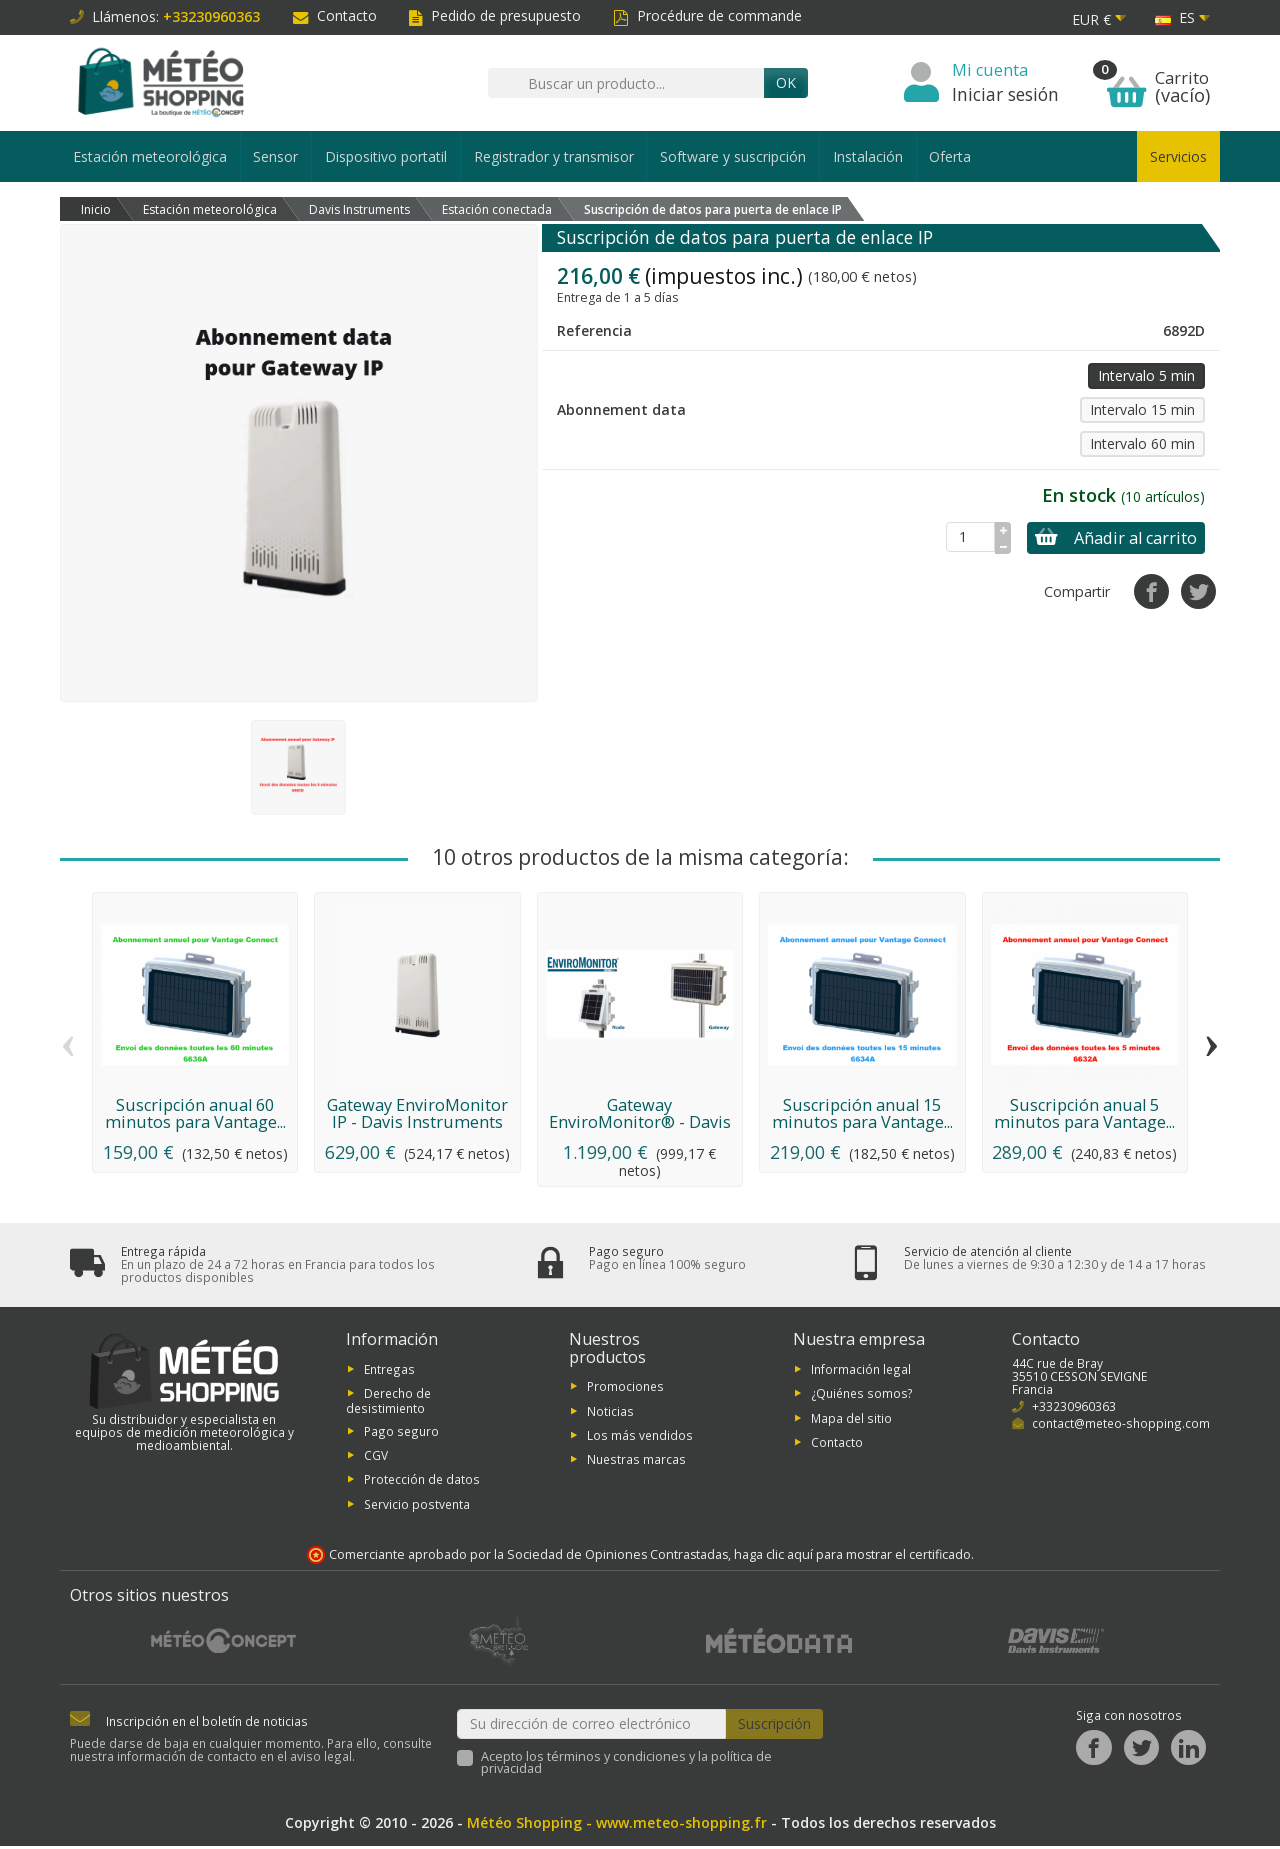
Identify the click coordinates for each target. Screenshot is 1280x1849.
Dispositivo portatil (386, 156)
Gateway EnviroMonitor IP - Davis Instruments (417, 1113)
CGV (376, 1458)
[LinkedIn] (1188, 1750)
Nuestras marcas (636, 1462)
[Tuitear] (1198, 591)
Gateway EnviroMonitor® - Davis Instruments (640, 1121)
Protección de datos (422, 1482)
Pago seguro (401, 1433)
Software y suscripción (733, 156)
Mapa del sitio (851, 1420)
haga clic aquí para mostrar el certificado (852, 1557)
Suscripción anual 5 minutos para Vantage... (1084, 1113)
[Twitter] (1141, 1750)
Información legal (861, 1371)
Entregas (389, 1371)
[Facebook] (1093, 1750)
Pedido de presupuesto (495, 15)
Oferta (950, 156)
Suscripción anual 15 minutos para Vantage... (862, 1113)
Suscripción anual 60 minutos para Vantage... (195, 1113)
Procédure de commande (707, 15)
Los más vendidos (640, 1438)
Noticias (610, 1413)
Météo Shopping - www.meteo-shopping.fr (617, 1825)
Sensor (275, 156)
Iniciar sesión (1005, 94)
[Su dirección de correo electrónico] (592, 1726)
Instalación (868, 156)
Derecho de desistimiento (388, 1403)
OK (786, 82)
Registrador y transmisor (554, 156)
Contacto (335, 15)
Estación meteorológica (150, 156)
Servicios (1178, 156)
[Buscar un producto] (626, 83)
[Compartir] (1151, 591)
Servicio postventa (417, 1506)
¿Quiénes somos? (862, 1396)
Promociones (625, 1389)
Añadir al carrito (1108, 538)
